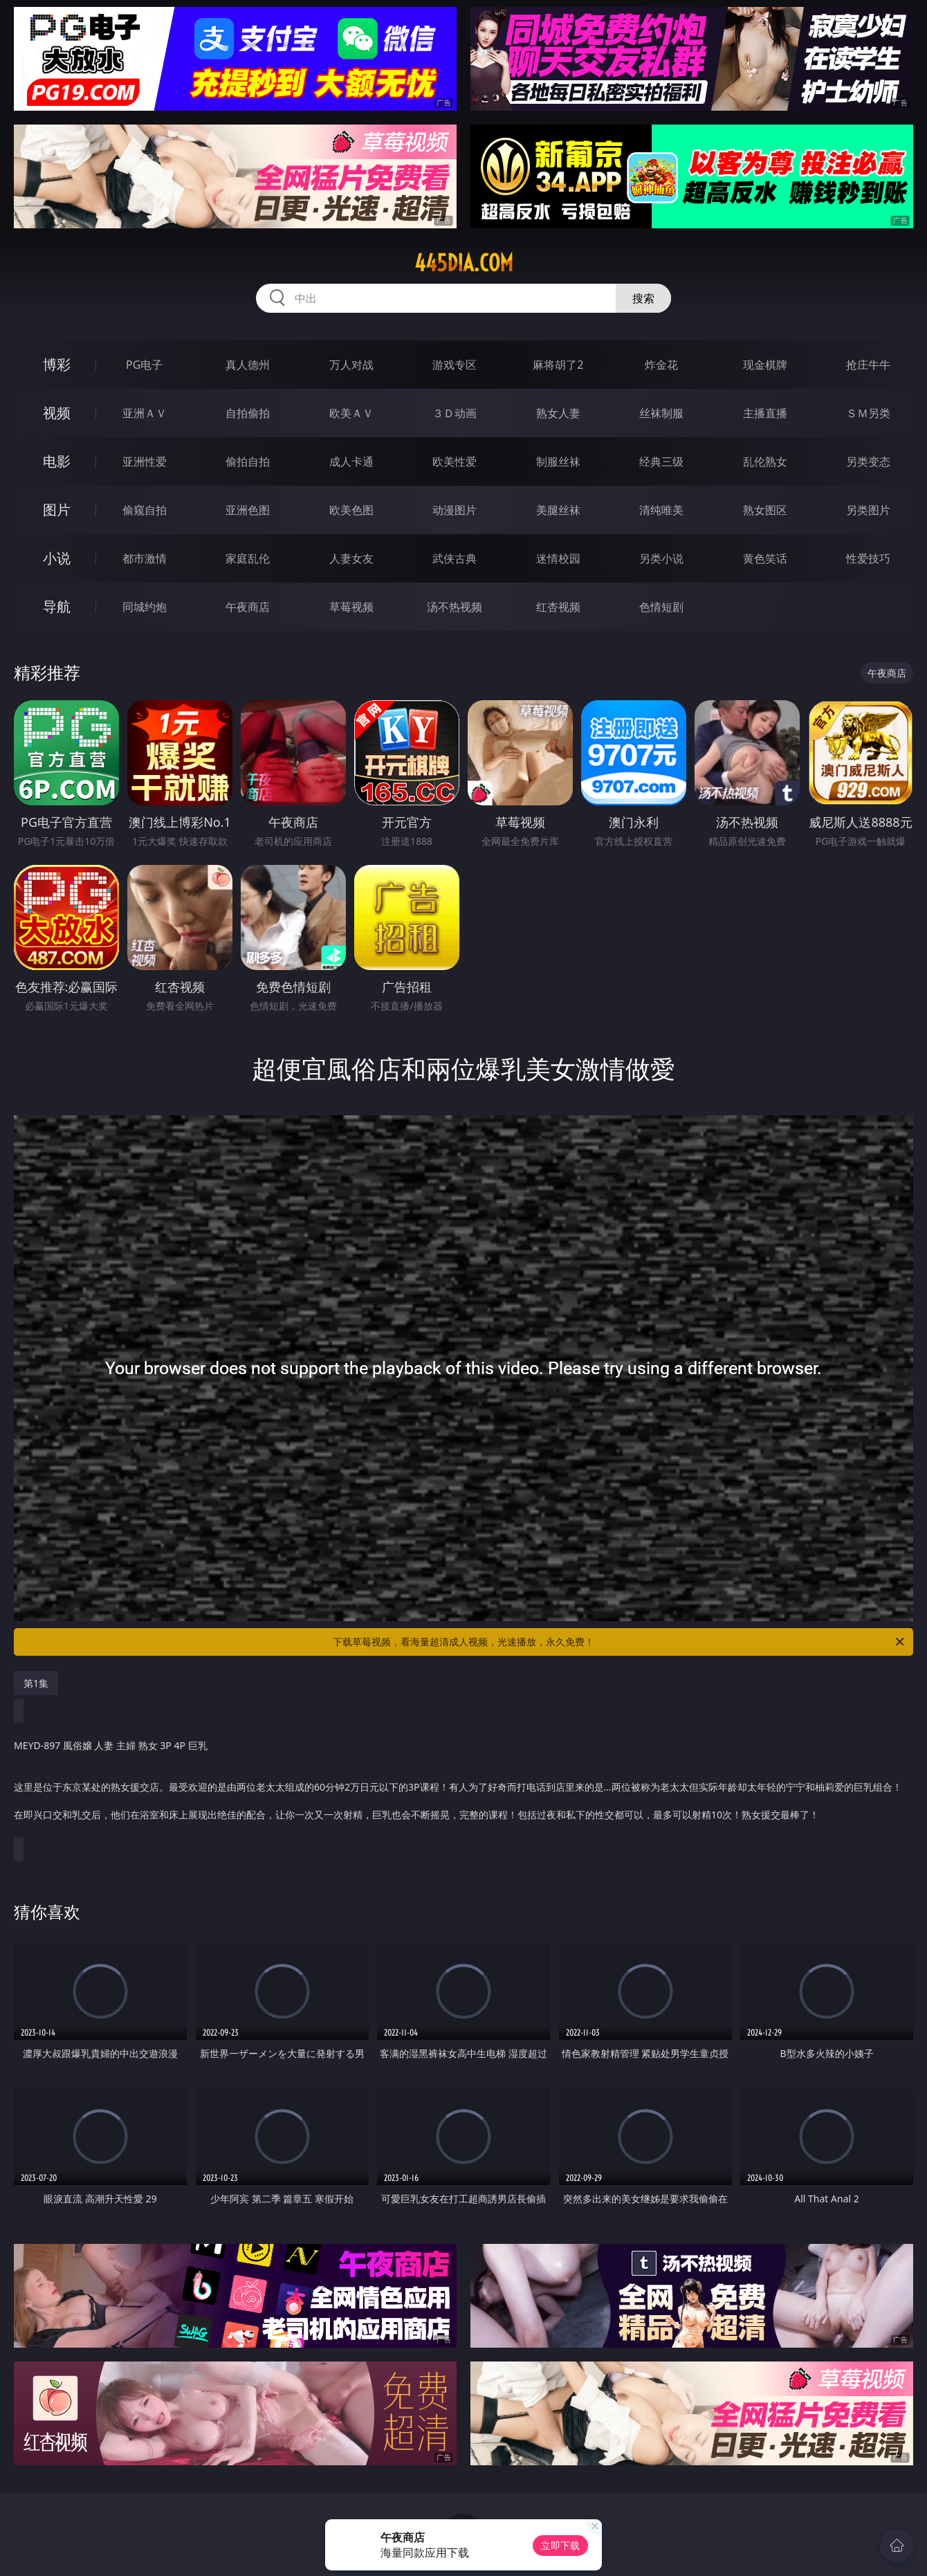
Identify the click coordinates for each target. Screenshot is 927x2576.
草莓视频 (351, 606)
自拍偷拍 (248, 413)
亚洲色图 (248, 510)
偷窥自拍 (144, 510)
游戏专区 (454, 364)
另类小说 (661, 558)
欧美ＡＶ (351, 413)
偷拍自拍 (248, 461)
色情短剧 (661, 606)
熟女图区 (765, 510)
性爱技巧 (868, 558)
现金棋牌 (765, 364)
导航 (57, 606)
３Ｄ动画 (454, 413)
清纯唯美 (661, 510)
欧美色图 (351, 510)
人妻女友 (351, 558)
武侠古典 (454, 558)
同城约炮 (144, 606)
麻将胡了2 (558, 364)
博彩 (57, 364)
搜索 (643, 298)
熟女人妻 (558, 413)
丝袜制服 (661, 413)
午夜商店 (248, 606)
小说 (57, 558)
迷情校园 (558, 558)
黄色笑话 (765, 558)
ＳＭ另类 (868, 413)
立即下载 (560, 2545)
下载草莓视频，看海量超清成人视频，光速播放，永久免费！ (619, 1642)
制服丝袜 (558, 461)
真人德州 (248, 364)
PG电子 (144, 364)
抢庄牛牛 (868, 364)
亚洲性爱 (144, 461)
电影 (57, 461)
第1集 (36, 1683)
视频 (57, 412)
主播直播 (765, 413)
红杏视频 (558, 606)
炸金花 (661, 364)
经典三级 (661, 461)
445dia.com (463, 263)
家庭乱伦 (248, 558)
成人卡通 (351, 461)
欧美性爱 (454, 461)
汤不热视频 (454, 606)
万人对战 (351, 364)
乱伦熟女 (765, 461)
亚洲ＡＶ (144, 413)
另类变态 (868, 461)
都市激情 (144, 558)
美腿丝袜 (558, 510)
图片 (57, 509)
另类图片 (868, 510)
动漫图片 (454, 510)
